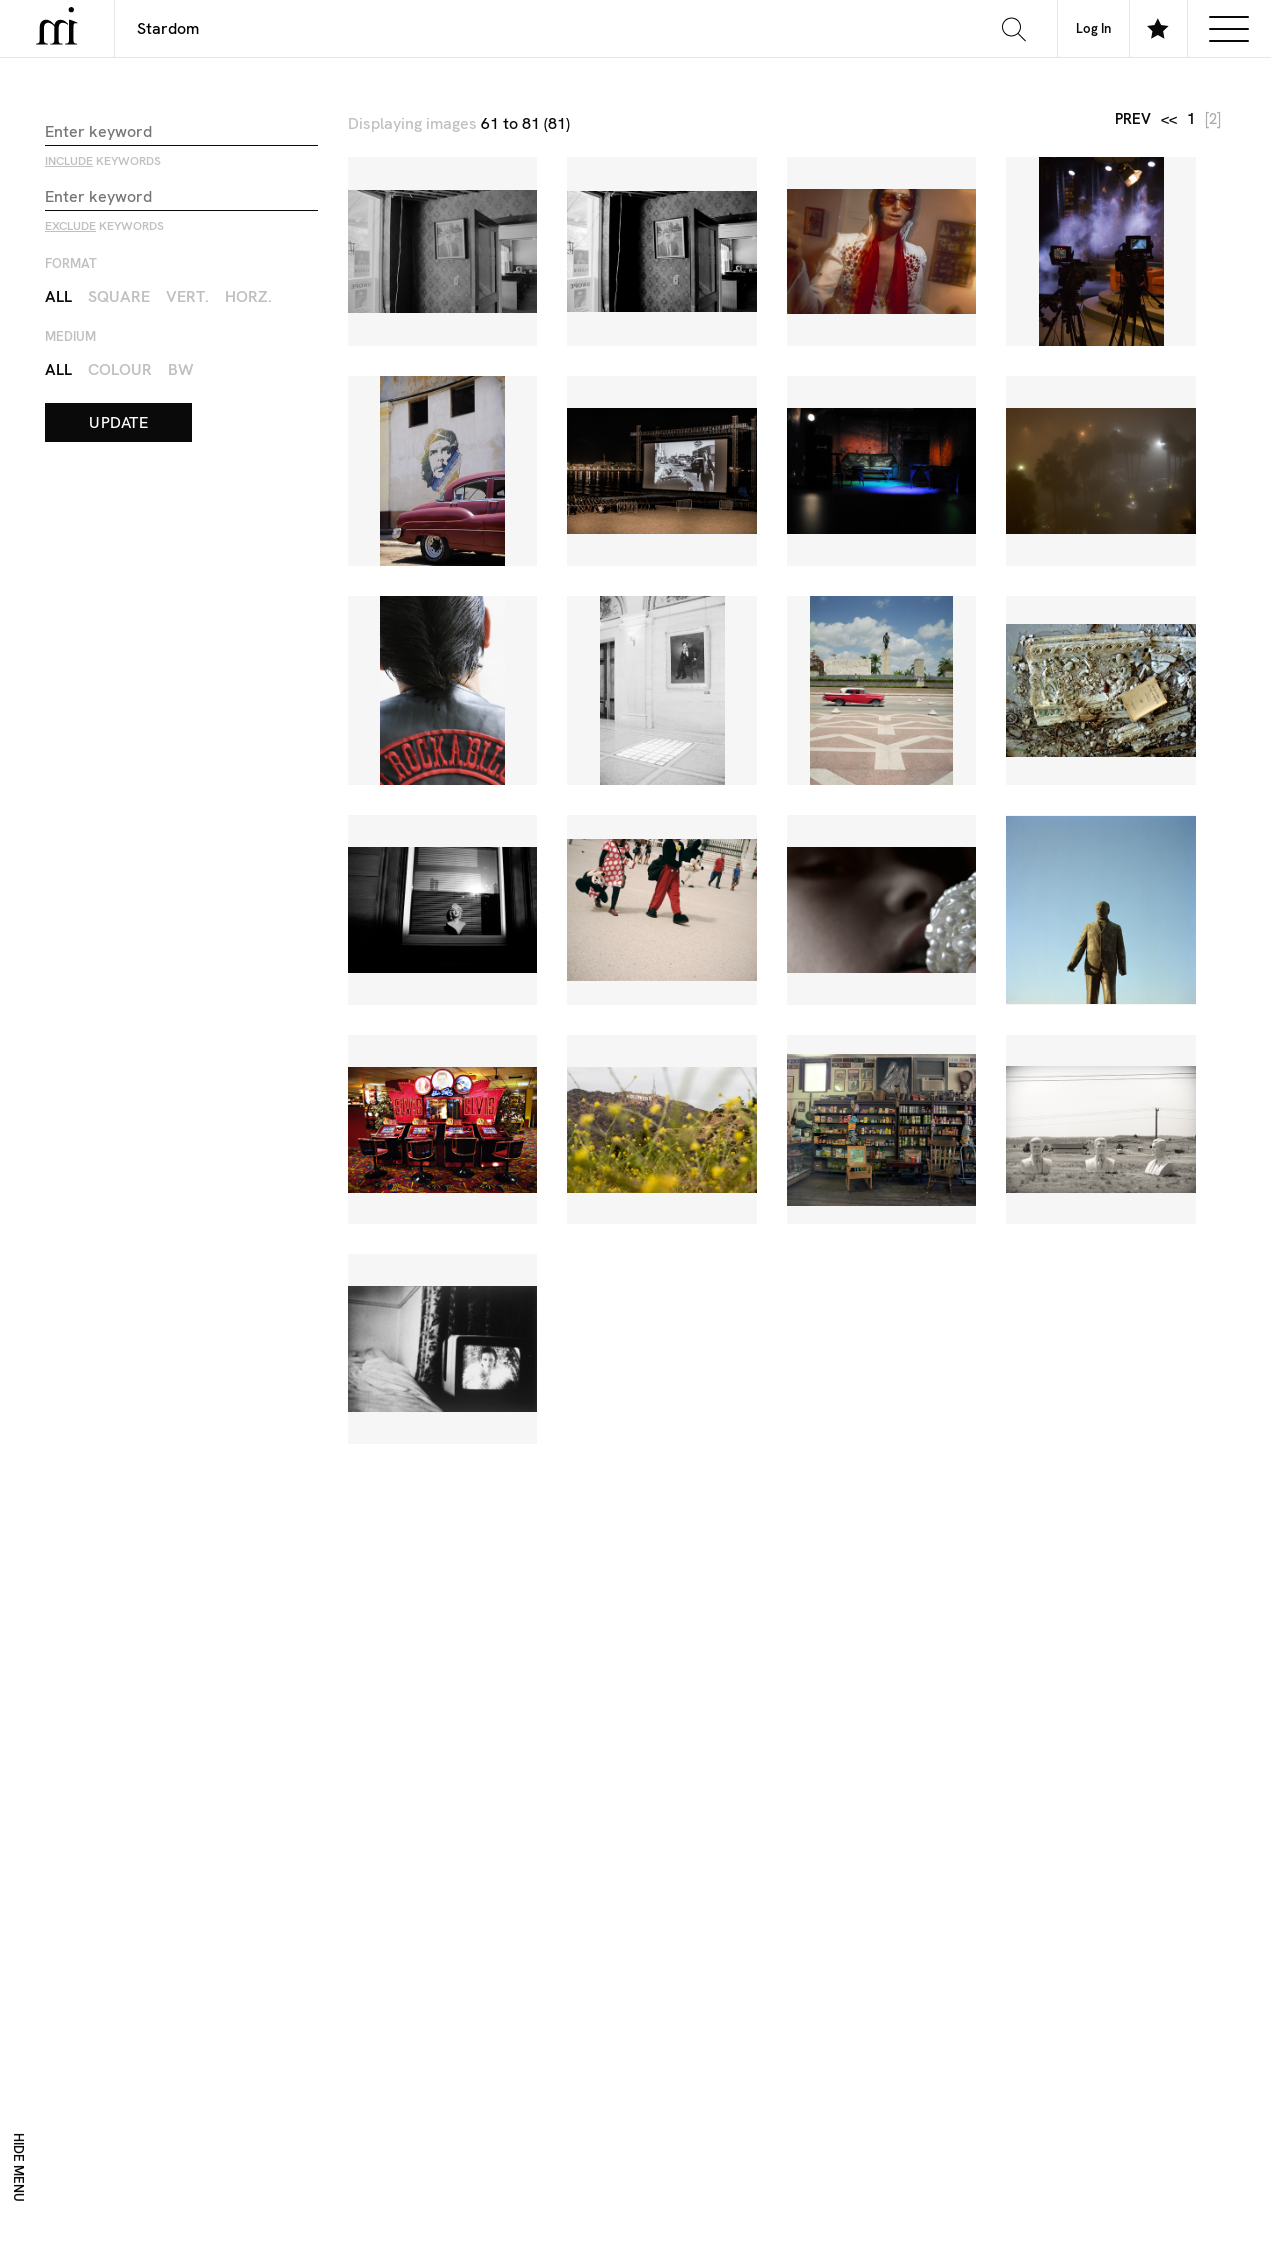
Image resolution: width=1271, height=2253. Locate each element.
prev (1133, 119)
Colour (120, 369)
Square (119, 296)
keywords (103, 161)
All (58, 296)
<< (1169, 119)
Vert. (187, 296)
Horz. (248, 296)
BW (181, 369)
